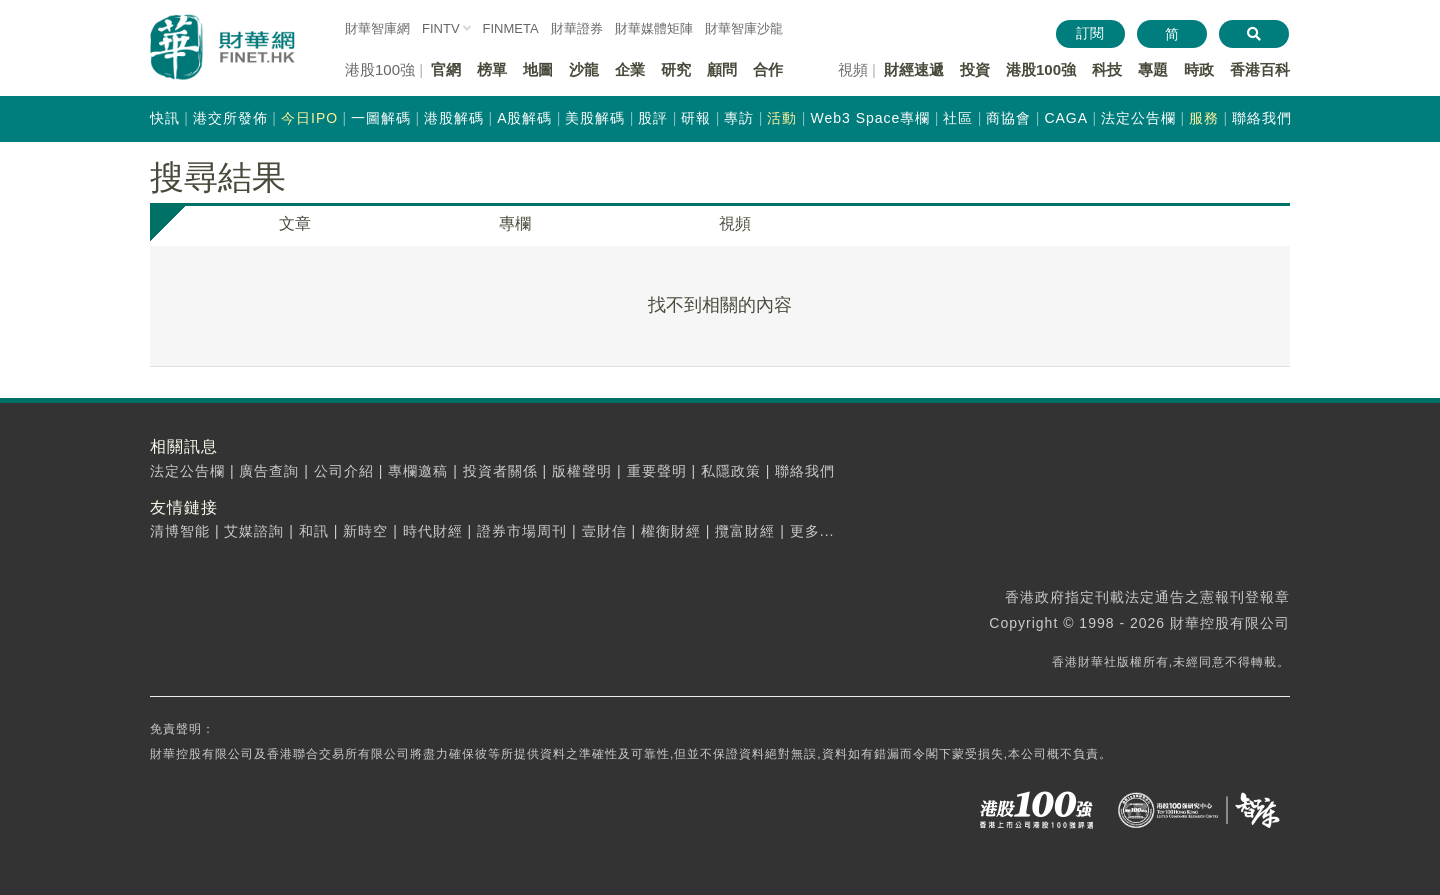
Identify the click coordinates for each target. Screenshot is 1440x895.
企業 (630, 69)
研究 (676, 69)
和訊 (314, 531)
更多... (812, 531)
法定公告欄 (1138, 118)
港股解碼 (454, 118)
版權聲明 (582, 471)
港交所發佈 (230, 118)
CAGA (1066, 118)
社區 (958, 118)
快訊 (165, 118)
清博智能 (180, 531)
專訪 (739, 118)
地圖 (538, 69)
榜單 (492, 69)
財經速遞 (914, 69)
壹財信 (604, 531)
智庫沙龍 (744, 28)
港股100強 (1041, 69)
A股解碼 (524, 118)
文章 (295, 223)
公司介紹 (344, 471)
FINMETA (511, 28)
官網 (446, 69)
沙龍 (584, 69)
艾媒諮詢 (254, 531)
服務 (1204, 118)
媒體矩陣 (654, 28)
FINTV (441, 28)
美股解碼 (595, 118)
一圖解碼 (381, 118)
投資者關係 (500, 471)
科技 (1107, 69)
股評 (653, 118)
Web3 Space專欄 (870, 118)
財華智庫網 (377, 28)
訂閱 (1090, 34)
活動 (782, 118)
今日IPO (309, 118)
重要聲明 (657, 471)
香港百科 (1260, 69)
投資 (975, 69)
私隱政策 (731, 471)
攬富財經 (745, 531)
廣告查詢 (269, 471)
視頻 (735, 223)
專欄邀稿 (418, 471)
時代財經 (433, 531)
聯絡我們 (1262, 118)
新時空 (365, 531)
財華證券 (577, 28)
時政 (1199, 69)
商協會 (1008, 118)
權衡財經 (671, 531)
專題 (1153, 69)
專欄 (515, 223)
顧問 (722, 69)
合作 (768, 69)
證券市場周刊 (522, 531)
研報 (696, 118)
